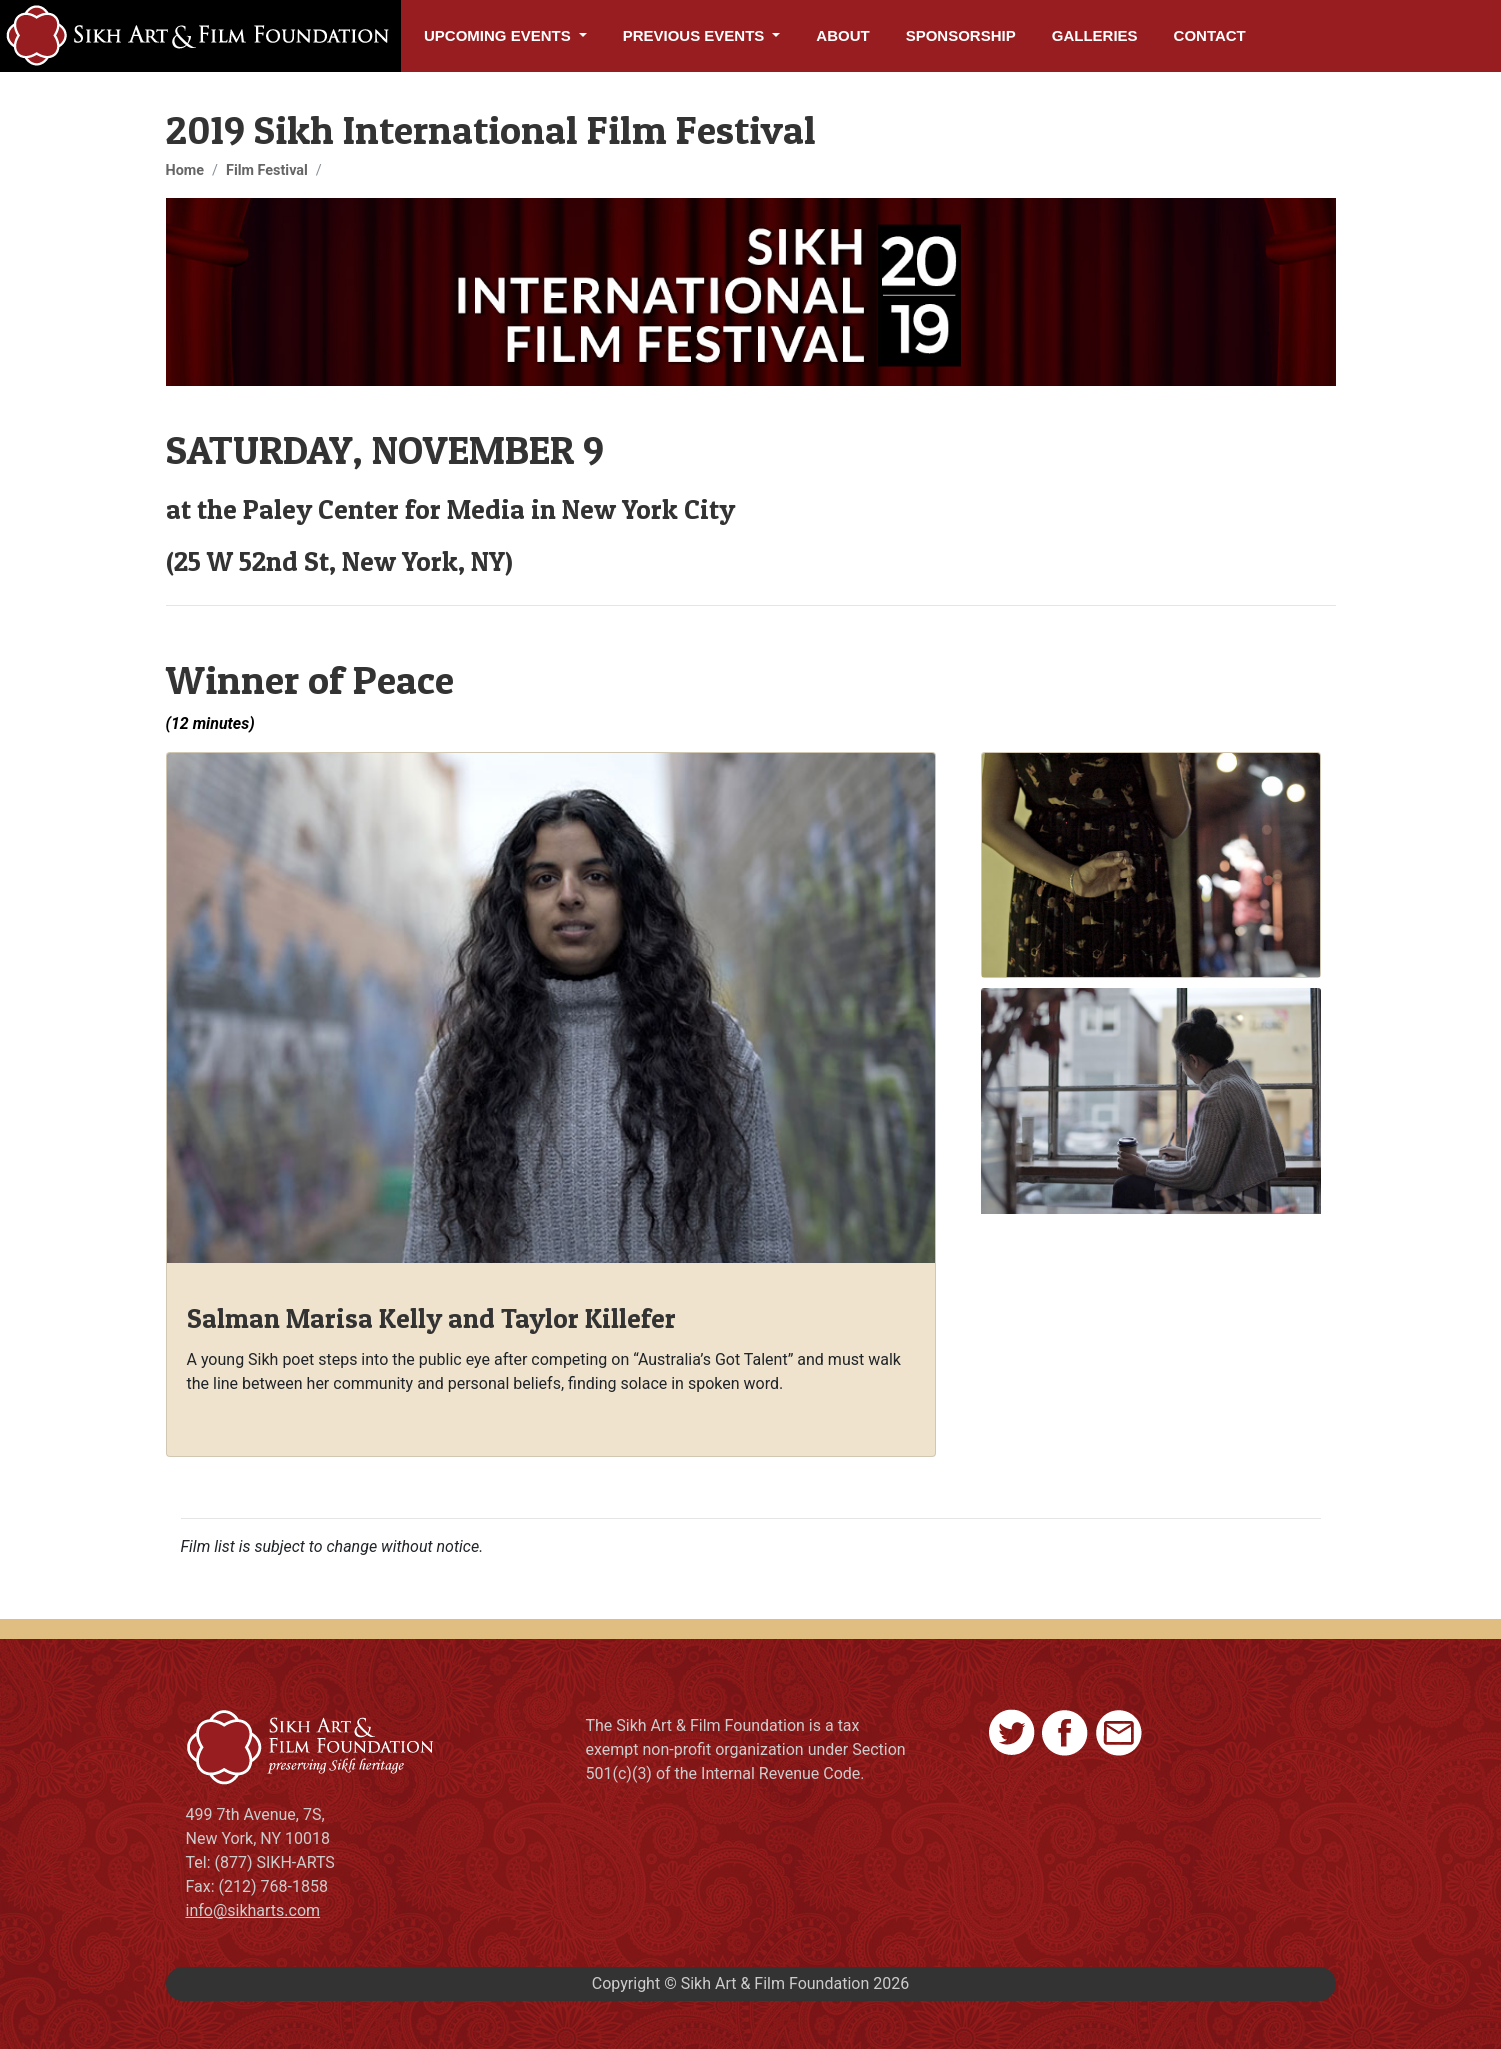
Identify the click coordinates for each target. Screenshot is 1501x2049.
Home (185, 170)
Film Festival (267, 170)
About (842, 35)
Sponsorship (961, 35)
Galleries (1095, 35)
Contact (1210, 35)
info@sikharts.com (253, 1910)
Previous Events (696, 35)
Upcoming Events (499, 35)
